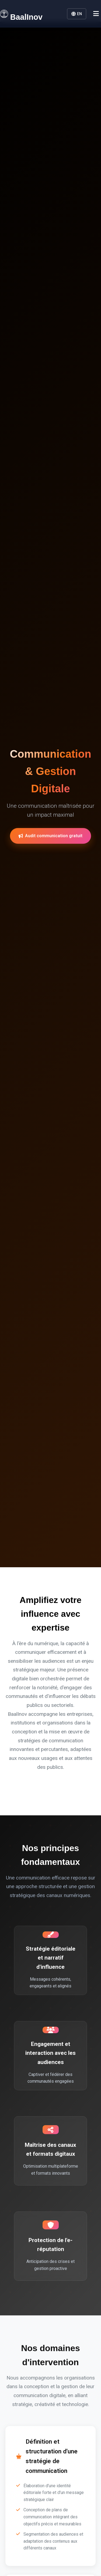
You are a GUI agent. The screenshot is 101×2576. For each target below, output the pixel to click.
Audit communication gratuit (50, 836)
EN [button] (76, 14)
